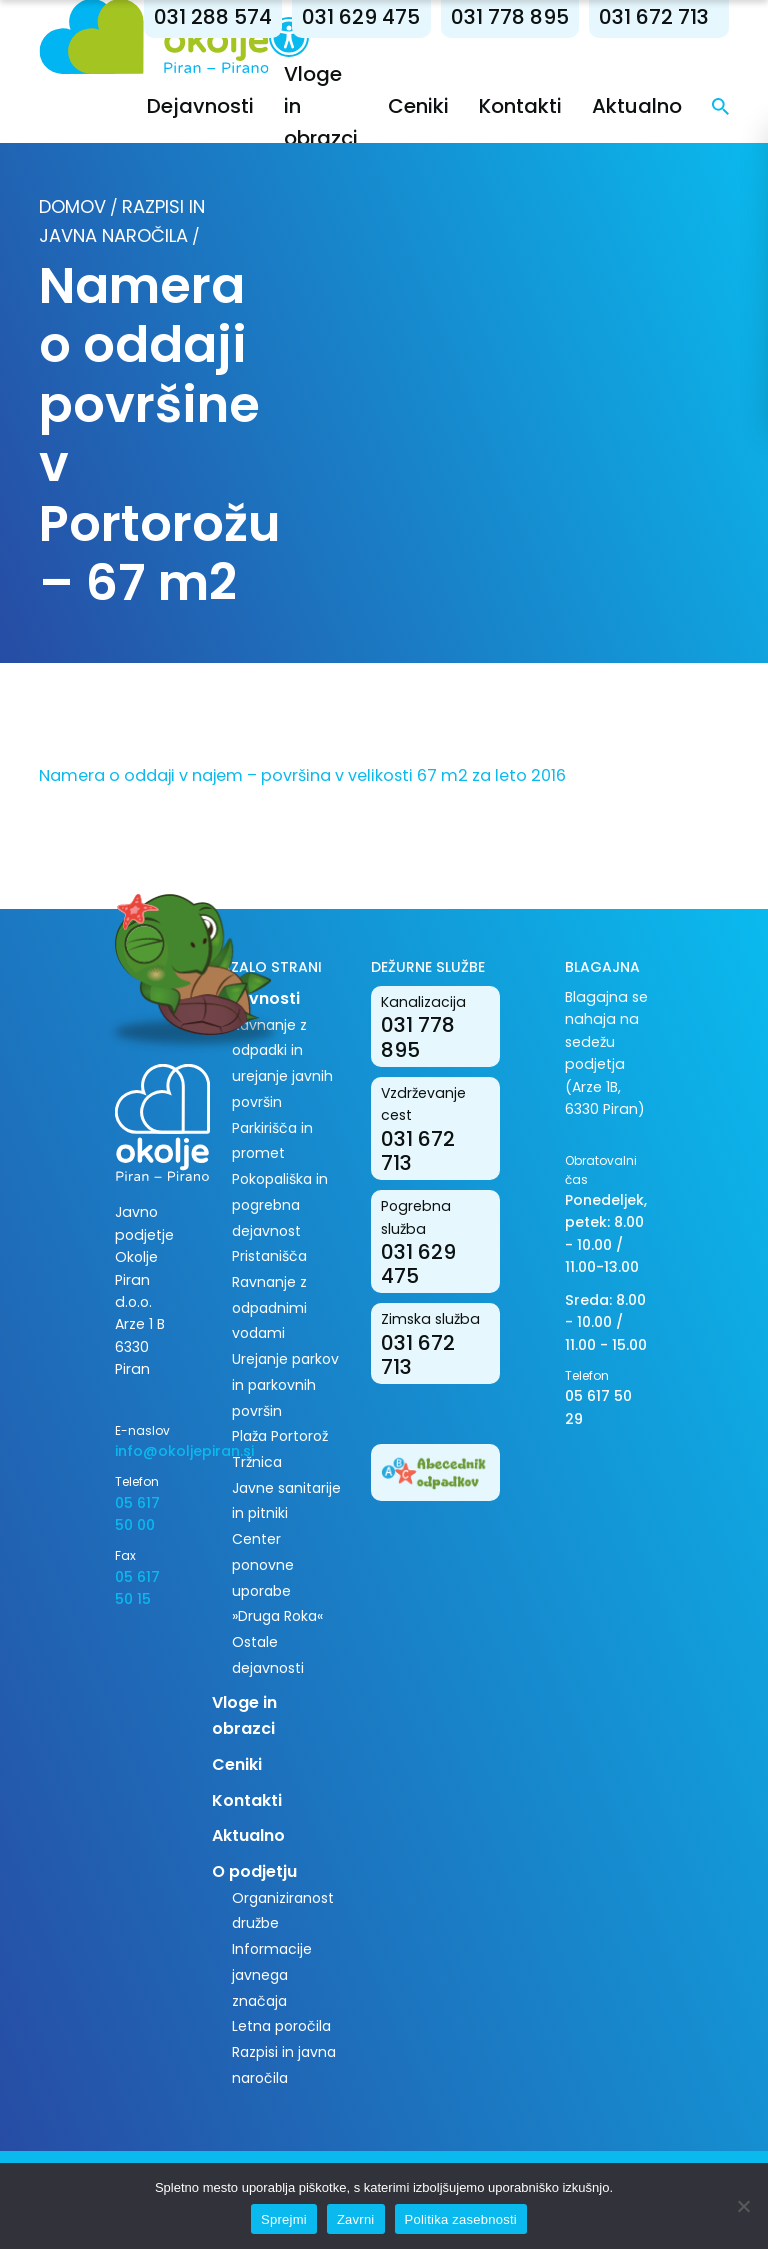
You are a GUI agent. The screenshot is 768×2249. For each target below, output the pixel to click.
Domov (72, 206)
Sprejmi (284, 2219)
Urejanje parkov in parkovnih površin (285, 1384)
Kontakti (520, 106)
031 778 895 (510, 17)
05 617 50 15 (137, 1588)
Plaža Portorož (280, 1436)
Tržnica (257, 1462)
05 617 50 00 (137, 1514)
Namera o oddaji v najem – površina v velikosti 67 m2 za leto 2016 (302, 775)
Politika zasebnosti (461, 2219)
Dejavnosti (200, 106)
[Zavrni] (743, 2206)
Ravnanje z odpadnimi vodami (269, 1307)
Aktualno (637, 106)
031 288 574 (213, 17)
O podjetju (254, 1871)
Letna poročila (281, 2026)
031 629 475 (361, 17)
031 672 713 (654, 17)
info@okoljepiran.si (148, 1451)
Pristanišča (269, 1256)
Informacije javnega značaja (272, 1974)
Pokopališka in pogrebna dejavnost (280, 1204)
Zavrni (356, 2219)
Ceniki (418, 106)
